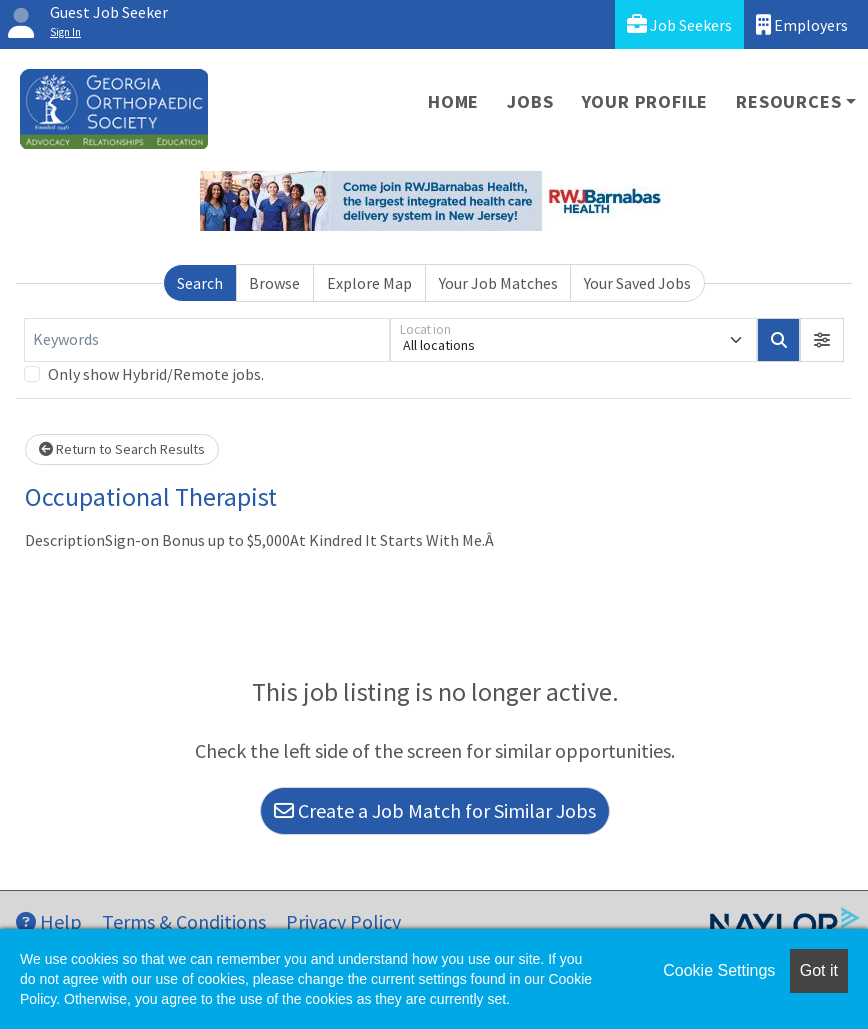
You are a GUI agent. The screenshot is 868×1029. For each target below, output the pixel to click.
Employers (802, 24)
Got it (819, 970)
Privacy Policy (343, 921)
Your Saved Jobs (637, 283)
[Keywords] (207, 340)
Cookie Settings (719, 970)
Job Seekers (679, 24)
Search (200, 283)
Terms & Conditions (184, 921)
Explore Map (369, 283)
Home (453, 101)
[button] (822, 340)
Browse (274, 283)
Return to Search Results (122, 449)
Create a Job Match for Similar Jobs (435, 810)
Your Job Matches (498, 283)
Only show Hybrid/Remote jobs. (156, 374)
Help (49, 921)
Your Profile (645, 101)
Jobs (530, 101)
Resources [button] (788, 101)
